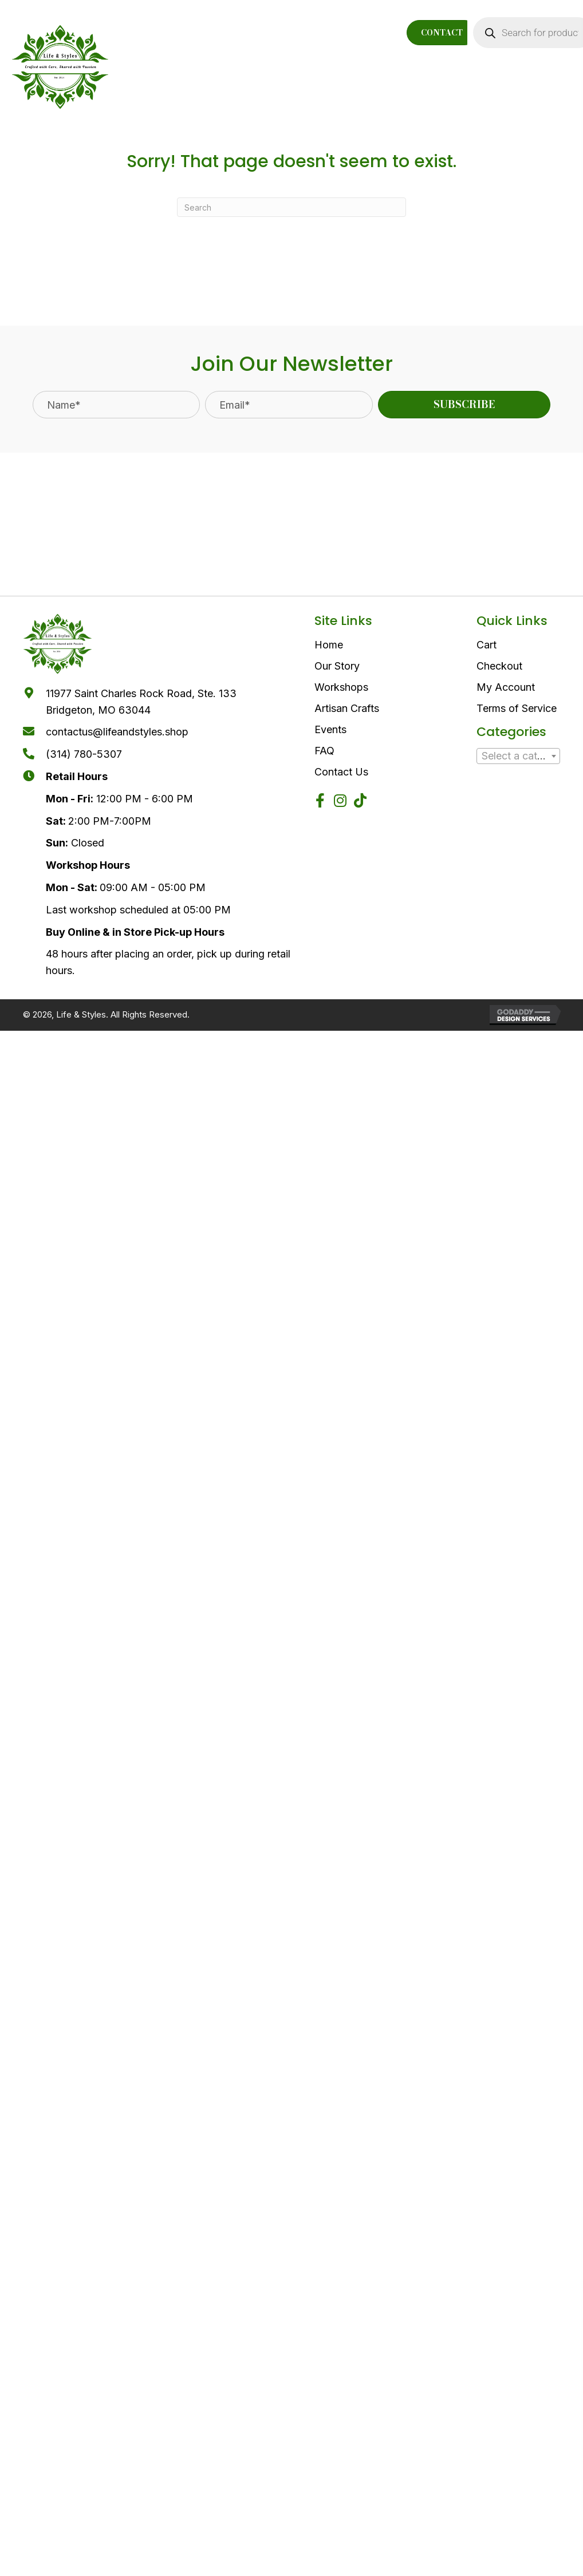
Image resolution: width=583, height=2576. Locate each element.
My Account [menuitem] (505, 687)
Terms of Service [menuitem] (516, 708)
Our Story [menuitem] (337, 666)
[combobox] (518, 756)
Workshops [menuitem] (341, 687)
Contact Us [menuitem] (341, 772)
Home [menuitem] (328, 645)
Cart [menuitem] (486, 645)
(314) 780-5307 (84, 754)
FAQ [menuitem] (324, 751)
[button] (464, 404)
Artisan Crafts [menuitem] (346, 708)
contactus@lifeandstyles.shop (117, 732)
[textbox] (518, 756)
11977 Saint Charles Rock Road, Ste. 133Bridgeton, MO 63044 (141, 701)
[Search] (291, 207)
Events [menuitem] (330, 729)
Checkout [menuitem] (499, 666)
